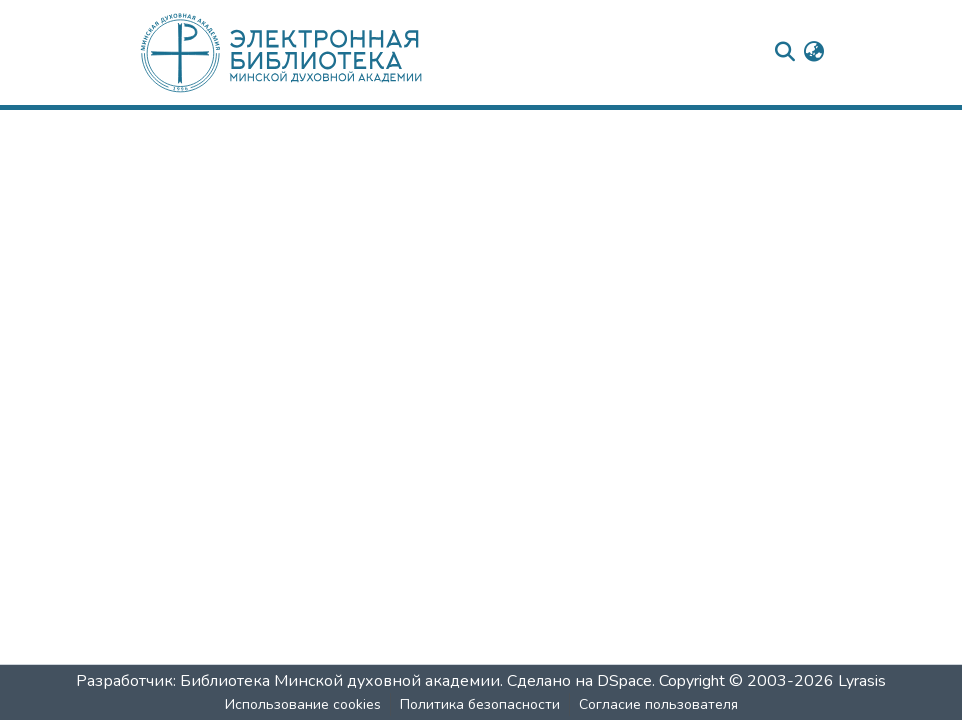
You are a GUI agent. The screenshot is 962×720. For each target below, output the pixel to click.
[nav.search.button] (784, 53)
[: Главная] (313, 52)
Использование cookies (303, 704)
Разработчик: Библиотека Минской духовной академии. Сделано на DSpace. (365, 681)
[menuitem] (813, 53)
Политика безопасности (480, 704)
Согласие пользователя (658, 704)
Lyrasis (862, 681)
